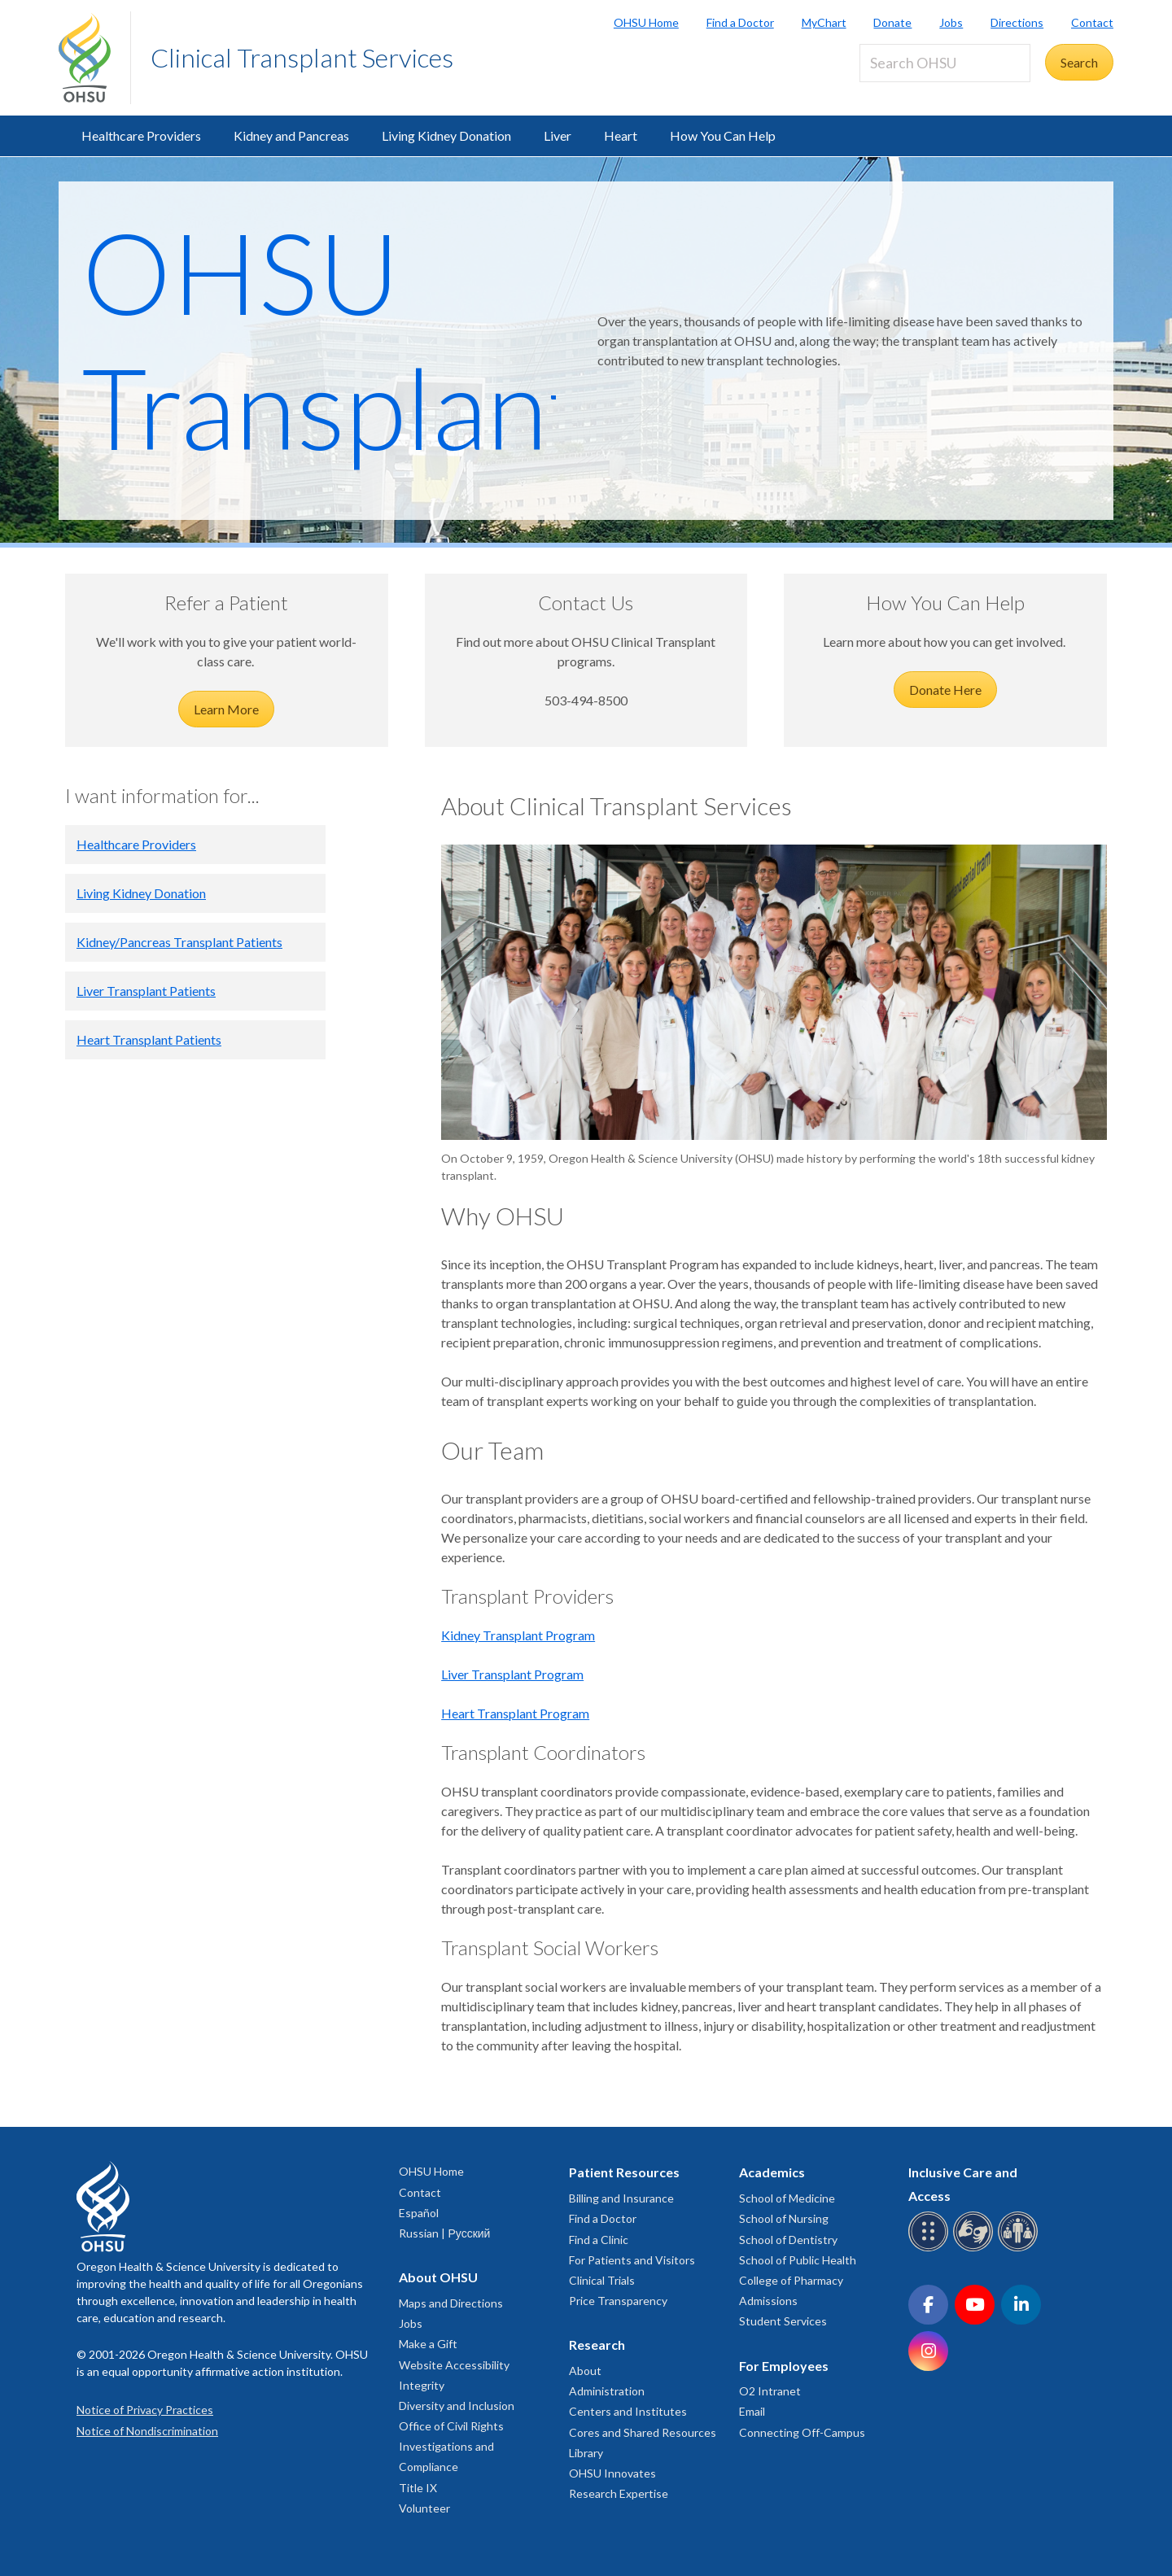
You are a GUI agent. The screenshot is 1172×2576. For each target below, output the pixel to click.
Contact (1092, 22)
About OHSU (438, 2277)
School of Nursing (784, 2218)
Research (597, 2344)
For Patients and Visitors (632, 2260)
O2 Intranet (770, 2391)
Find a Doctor (740, 22)
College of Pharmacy (791, 2280)
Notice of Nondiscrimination (147, 2431)
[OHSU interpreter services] (1020, 2248)
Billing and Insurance (621, 2198)
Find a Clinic (598, 2239)
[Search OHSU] (944, 63)
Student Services (783, 2321)
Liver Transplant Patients (146, 990)
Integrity (421, 2385)
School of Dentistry (788, 2239)
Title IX (418, 2488)
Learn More (226, 709)
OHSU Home (646, 22)
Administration (607, 2391)
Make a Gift (428, 2344)
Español (419, 2213)
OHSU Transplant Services (334, 406)
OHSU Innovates (612, 2473)
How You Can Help (723, 135)
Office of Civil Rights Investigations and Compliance (451, 2446)
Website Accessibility (454, 2365)
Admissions (768, 2300)
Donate (892, 22)
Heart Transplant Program (515, 1713)
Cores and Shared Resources (642, 2432)
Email (752, 2411)
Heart (620, 135)
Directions (1017, 22)
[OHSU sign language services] (975, 2248)
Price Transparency (618, 2300)
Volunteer (424, 2508)
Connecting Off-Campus (802, 2432)
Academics (772, 2172)
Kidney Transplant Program (518, 1635)
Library (586, 2453)
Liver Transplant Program (512, 1674)
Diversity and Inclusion (456, 2405)
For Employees (784, 2365)
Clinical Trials (602, 2280)
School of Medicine (787, 2198)
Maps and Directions (451, 2303)
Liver (557, 135)
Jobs (951, 22)
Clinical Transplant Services (302, 57)
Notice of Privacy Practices (145, 2410)
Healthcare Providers (141, 135)
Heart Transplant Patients (149, 1039)
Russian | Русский (444, 2233)
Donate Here (945, 689)
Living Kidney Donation (446, 135)
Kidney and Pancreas (291, 135)
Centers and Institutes (628, 2411)
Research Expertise (618, 2493)
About (585, 2370)
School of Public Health (797, 2260)
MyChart (824, 22)
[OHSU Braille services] (930, 2248)
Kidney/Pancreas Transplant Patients (179, 942)
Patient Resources (624, 2172)
